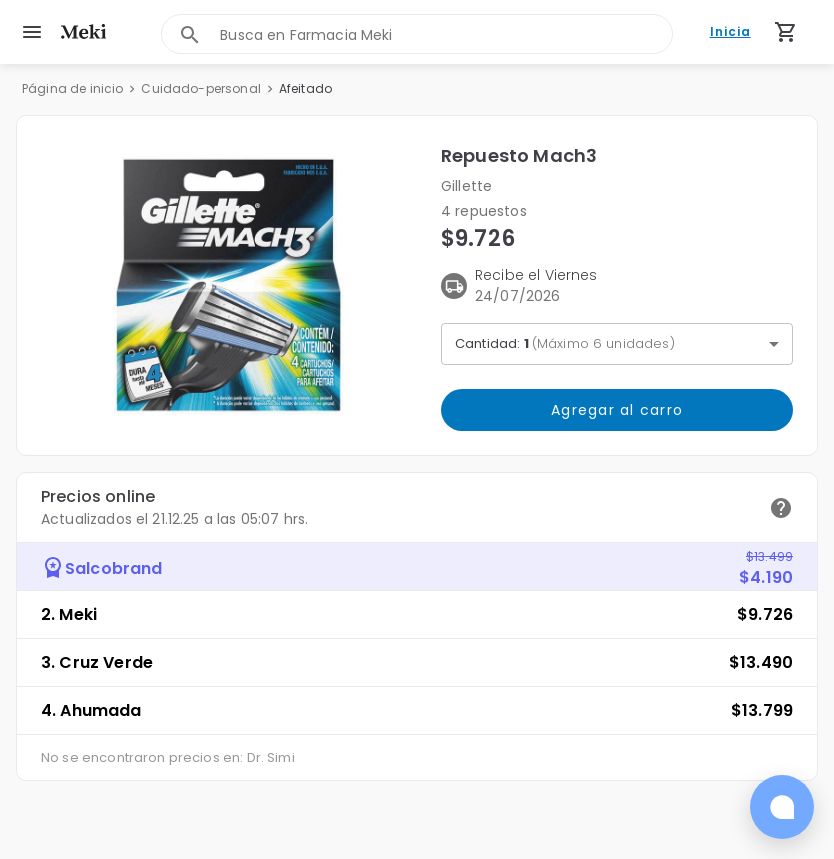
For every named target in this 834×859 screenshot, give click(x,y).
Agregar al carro (617, 410)
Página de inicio (72, 88)
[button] (229, 285)
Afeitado (305, 88)
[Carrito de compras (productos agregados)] (786, 32)
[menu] (32, 32)
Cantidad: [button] (565, 343)
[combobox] (445, 34)
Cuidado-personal (200, 88)
